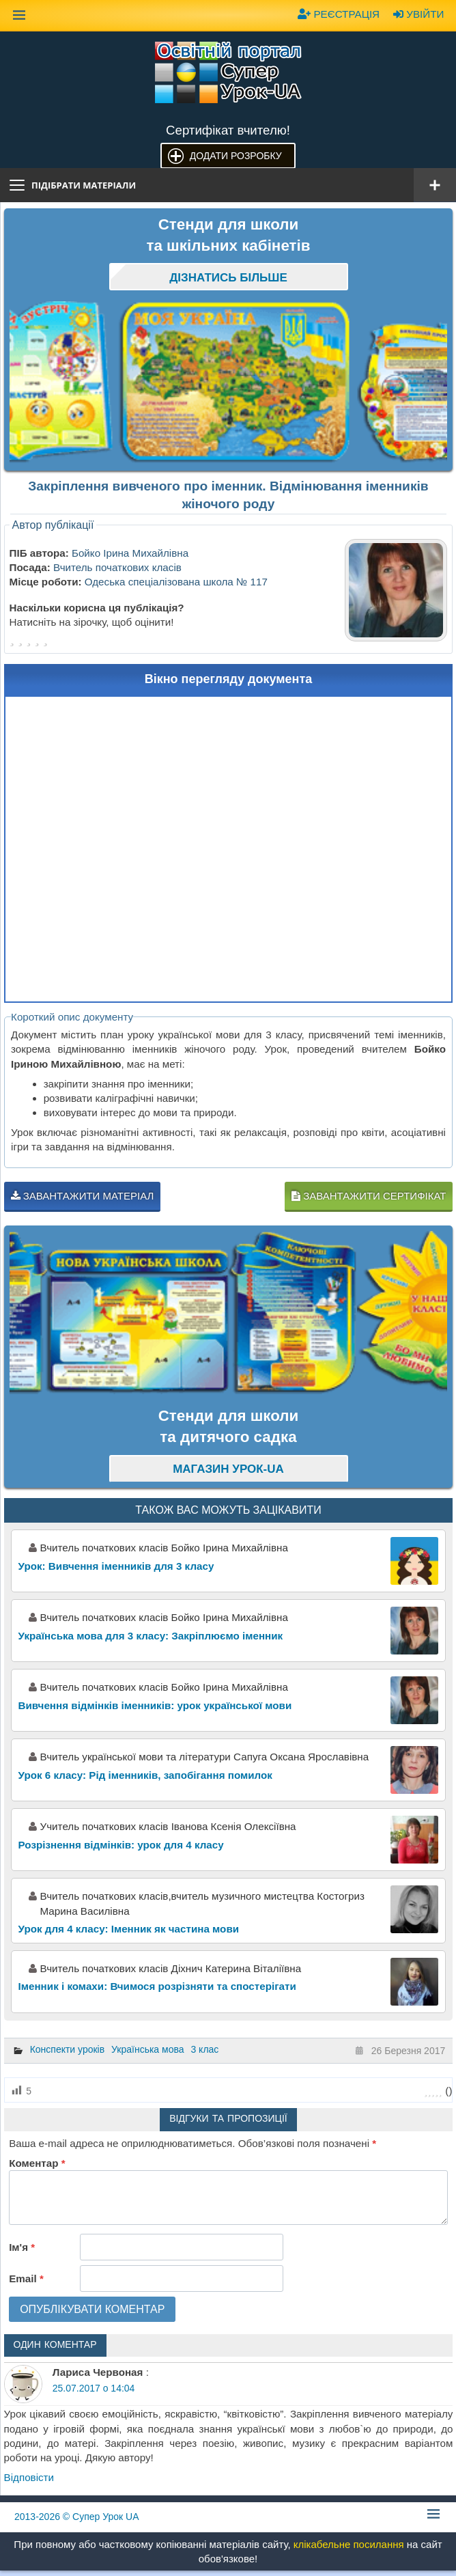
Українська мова (147, 2049)
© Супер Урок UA (76, 2516)
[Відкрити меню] (435, 185)
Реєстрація (339, 14)
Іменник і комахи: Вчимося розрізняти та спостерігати (157, 1986)
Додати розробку (236, 155)
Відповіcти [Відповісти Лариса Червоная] (29, 2477)
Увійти (418, 14)
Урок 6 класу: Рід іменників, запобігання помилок (145, 1775)
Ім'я (22, 2247)
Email (26, 2278)
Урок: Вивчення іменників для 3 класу (116, 1566)
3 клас (204, 2049)
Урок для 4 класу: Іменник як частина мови (129, 1929)
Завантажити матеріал (82, 1196)
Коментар (37, 2163)
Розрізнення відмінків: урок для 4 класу (121, 1845)
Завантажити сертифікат (368, 1196)
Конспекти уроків (67, 2049)
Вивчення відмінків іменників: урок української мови (155, 1705)
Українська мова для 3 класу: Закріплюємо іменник (150, 1636)
